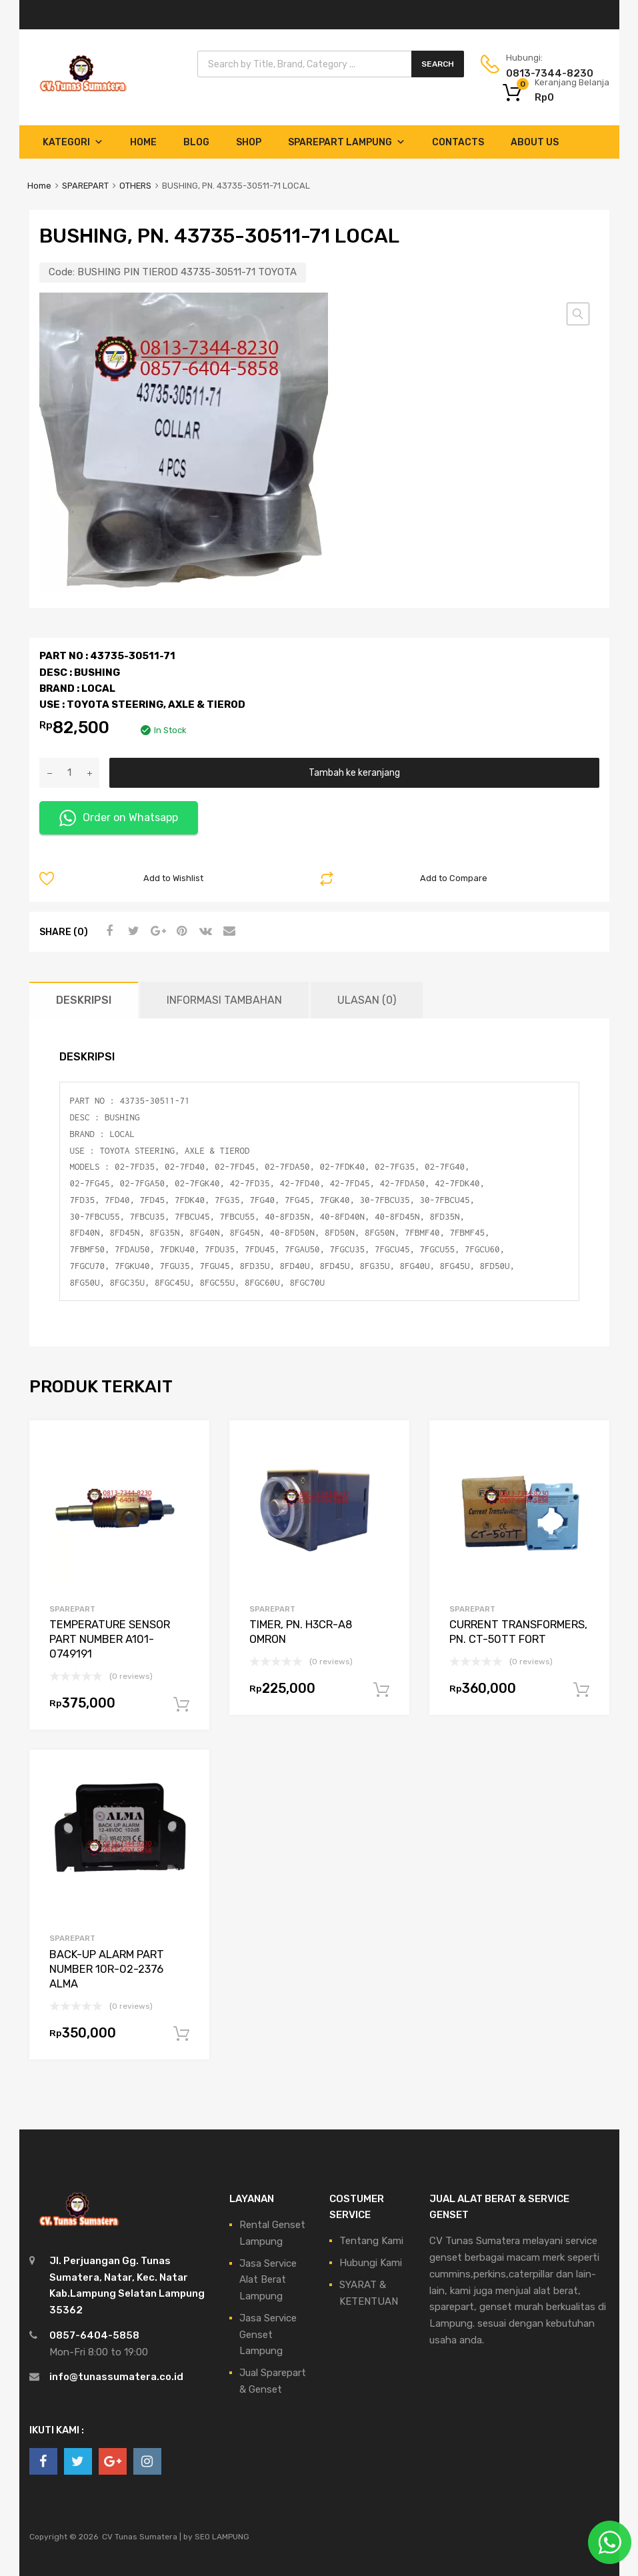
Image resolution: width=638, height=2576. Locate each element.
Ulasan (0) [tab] (366, 1000)
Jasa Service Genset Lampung (268, 2334)
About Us (535, 142)
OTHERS (135, 186)
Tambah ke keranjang (354, 772)
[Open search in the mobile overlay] (330, 64)
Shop (248, 142)
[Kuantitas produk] (69, 773)
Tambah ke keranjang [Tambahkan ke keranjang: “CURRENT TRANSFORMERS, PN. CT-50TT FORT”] (581, 1690)
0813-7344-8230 (538, 73)
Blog (196, 142)
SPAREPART (85, 186)
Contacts (458, 142)
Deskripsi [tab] (83, 1000)
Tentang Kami (371, 2241)
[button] (578, 314)
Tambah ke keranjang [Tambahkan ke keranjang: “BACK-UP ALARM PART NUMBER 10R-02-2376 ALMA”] (181, 2034)
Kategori (73, 142)
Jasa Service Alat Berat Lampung (268, 2280)
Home (143, 142)
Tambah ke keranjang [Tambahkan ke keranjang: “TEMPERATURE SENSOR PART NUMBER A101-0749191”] (181, 1705)
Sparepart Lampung (346, 142)
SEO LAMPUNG (222, 2536)
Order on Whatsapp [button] (118, 818)
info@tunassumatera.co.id (116, 2377)
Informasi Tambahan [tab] (224, 1000)
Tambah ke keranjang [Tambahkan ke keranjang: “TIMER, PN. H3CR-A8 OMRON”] (381, 1690)
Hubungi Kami (370, 2263)
